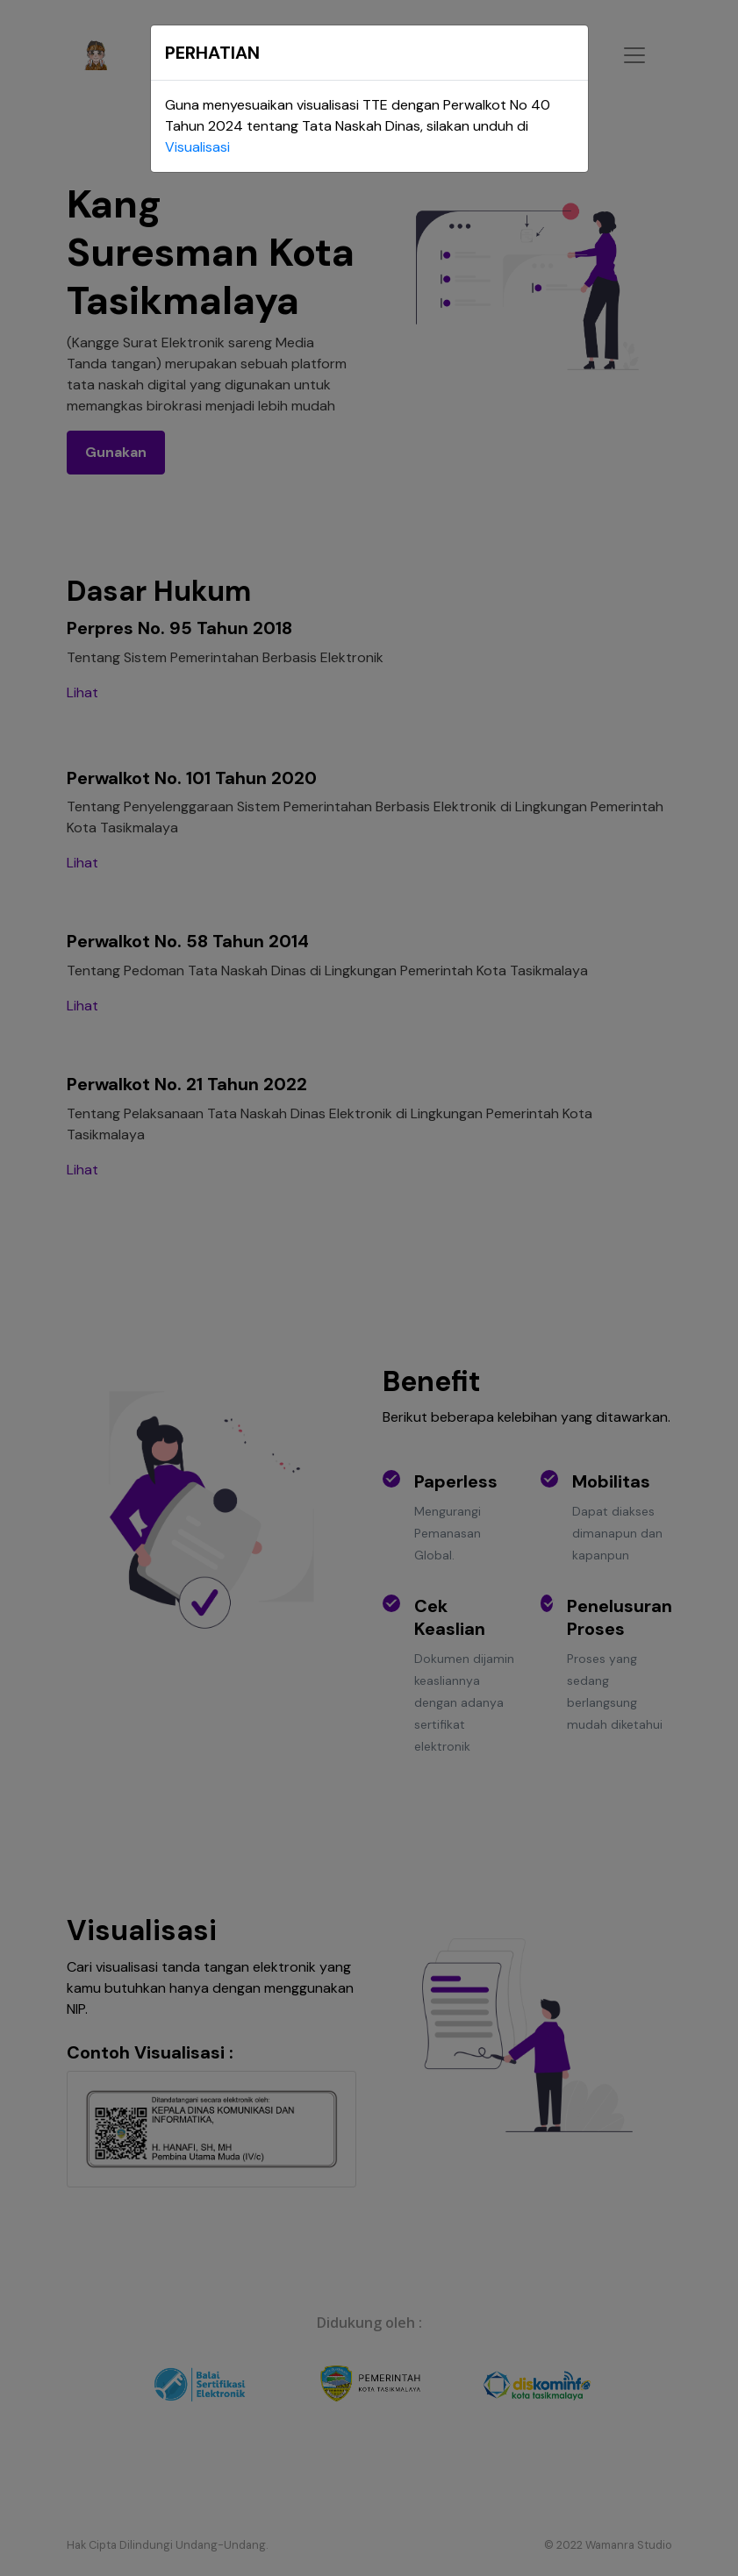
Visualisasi (197, 147)
